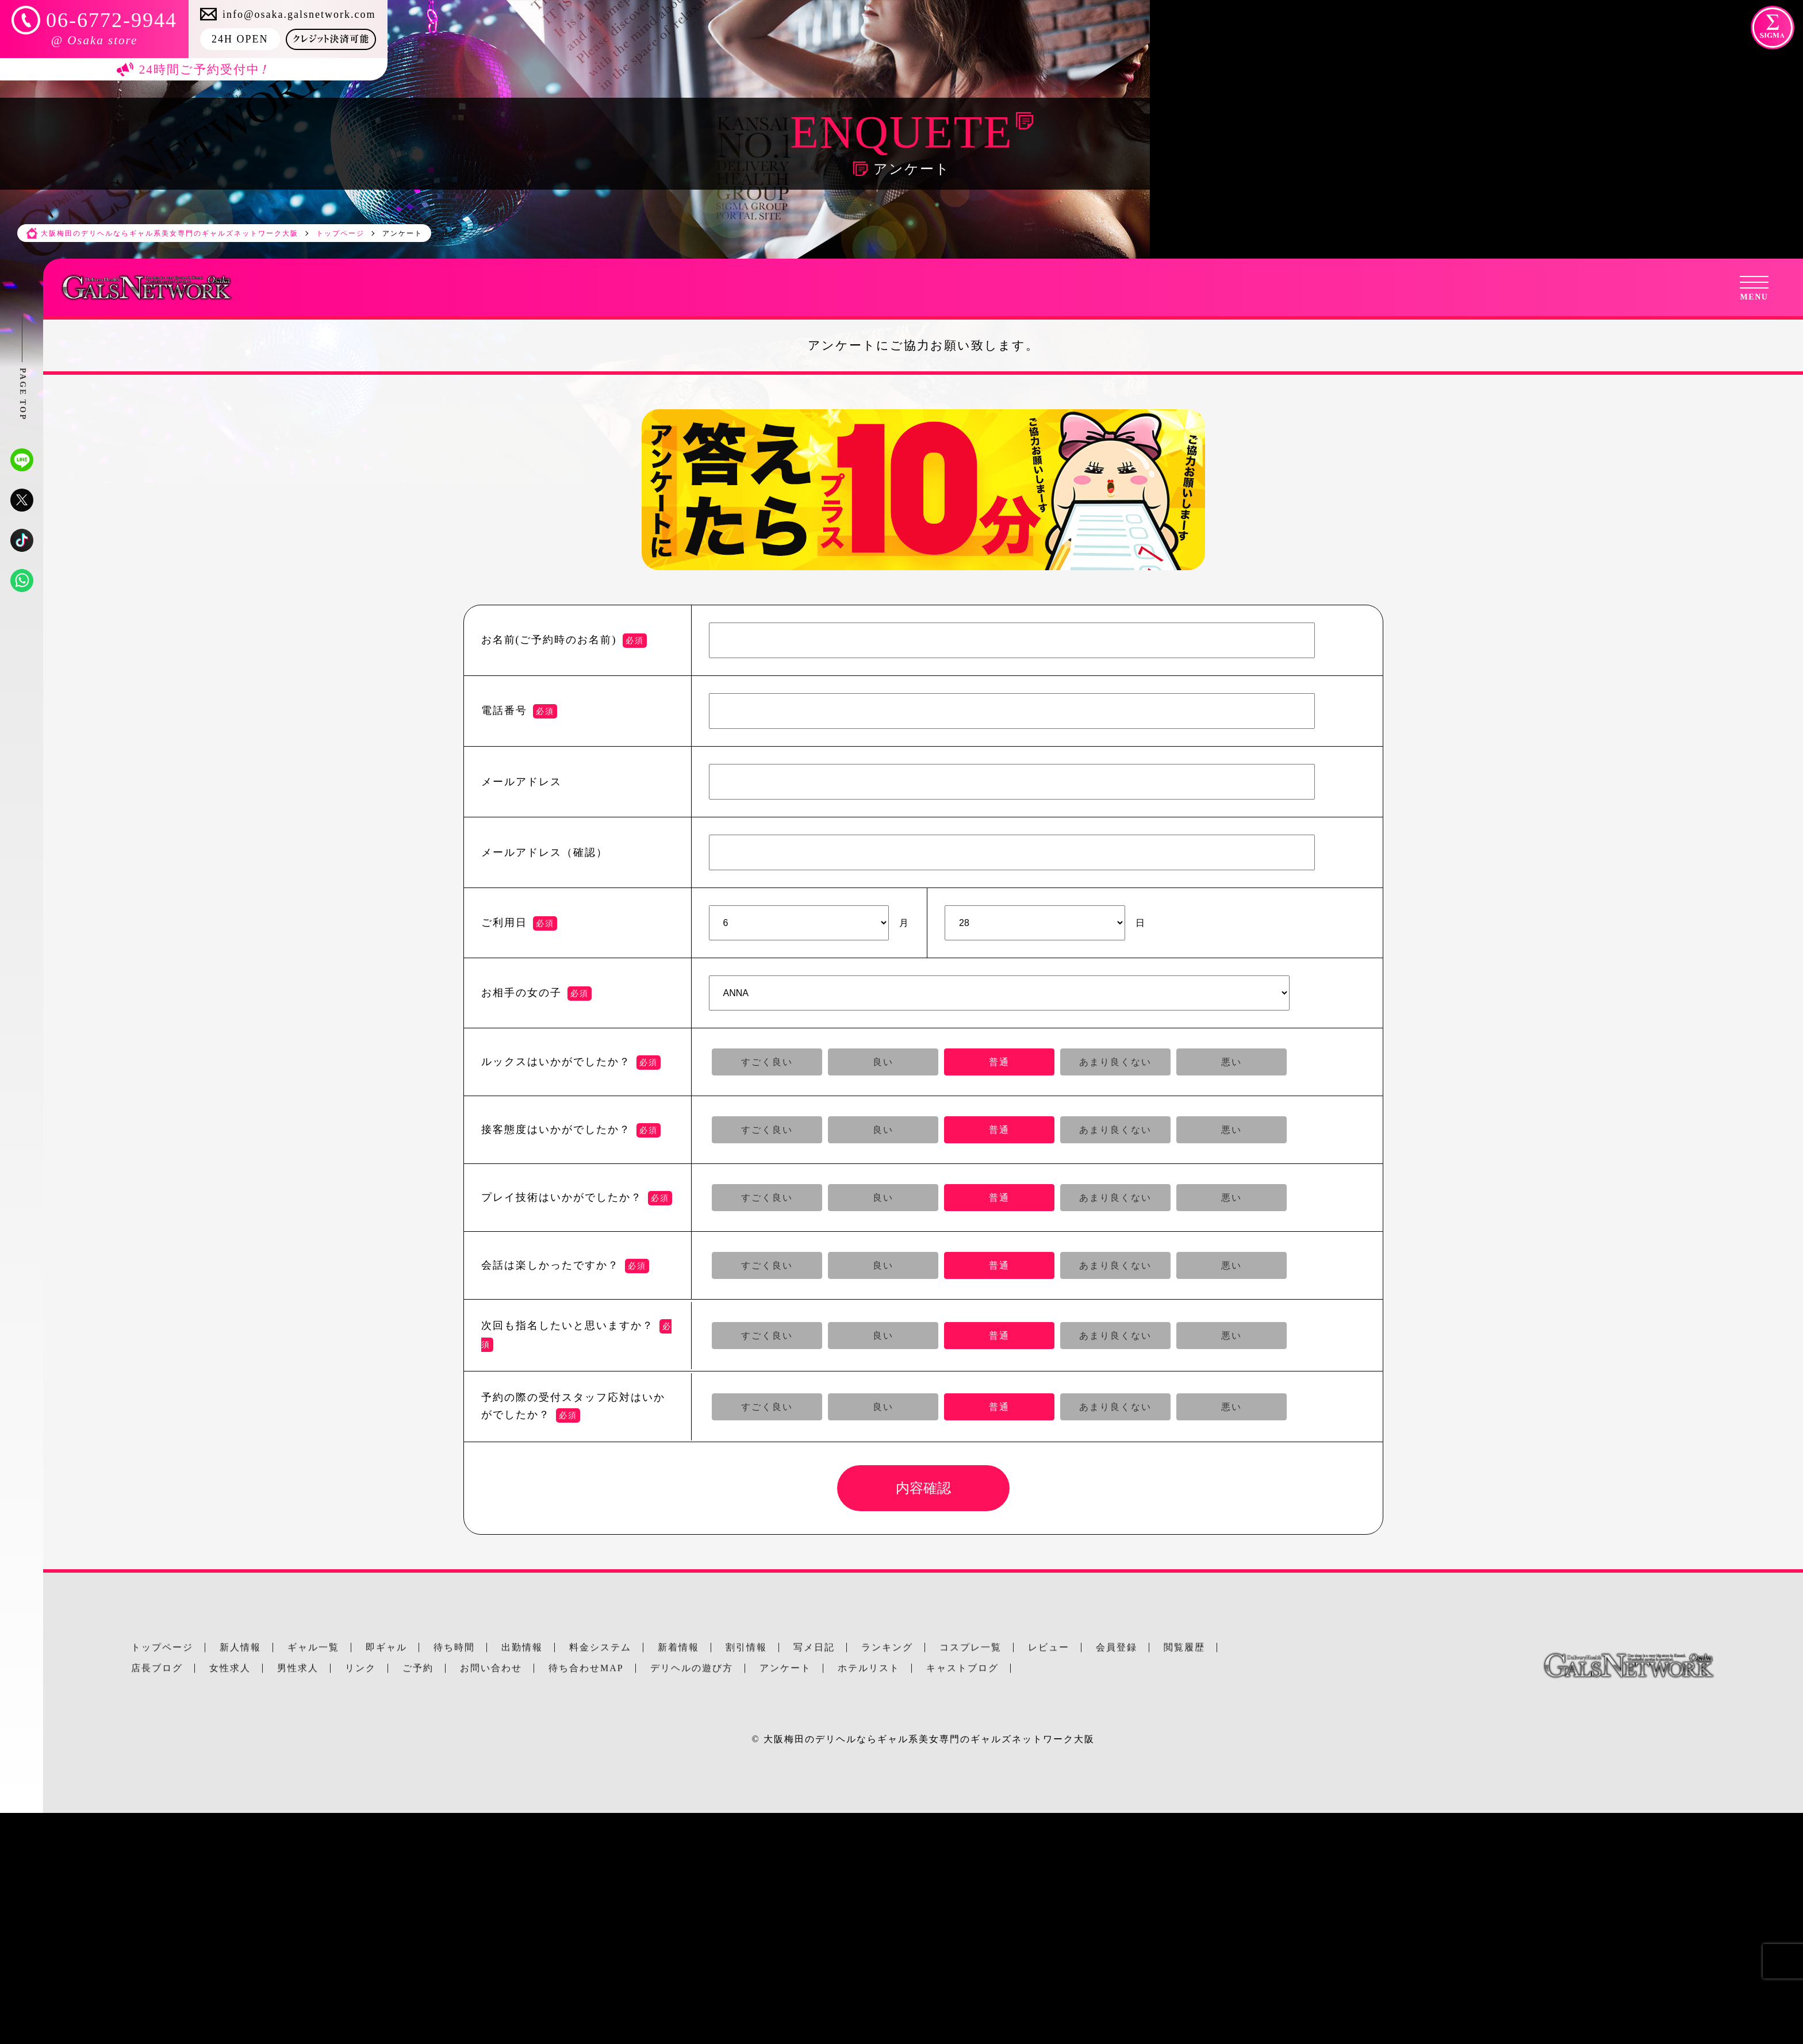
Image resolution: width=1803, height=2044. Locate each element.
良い (883, 1062)
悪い (1231, 1062)
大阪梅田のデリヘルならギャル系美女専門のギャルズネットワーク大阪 (929, 1739)
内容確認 (923, 1488)
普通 (999, 1062)
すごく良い (767, 1062)
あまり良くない (1115, 1062)
